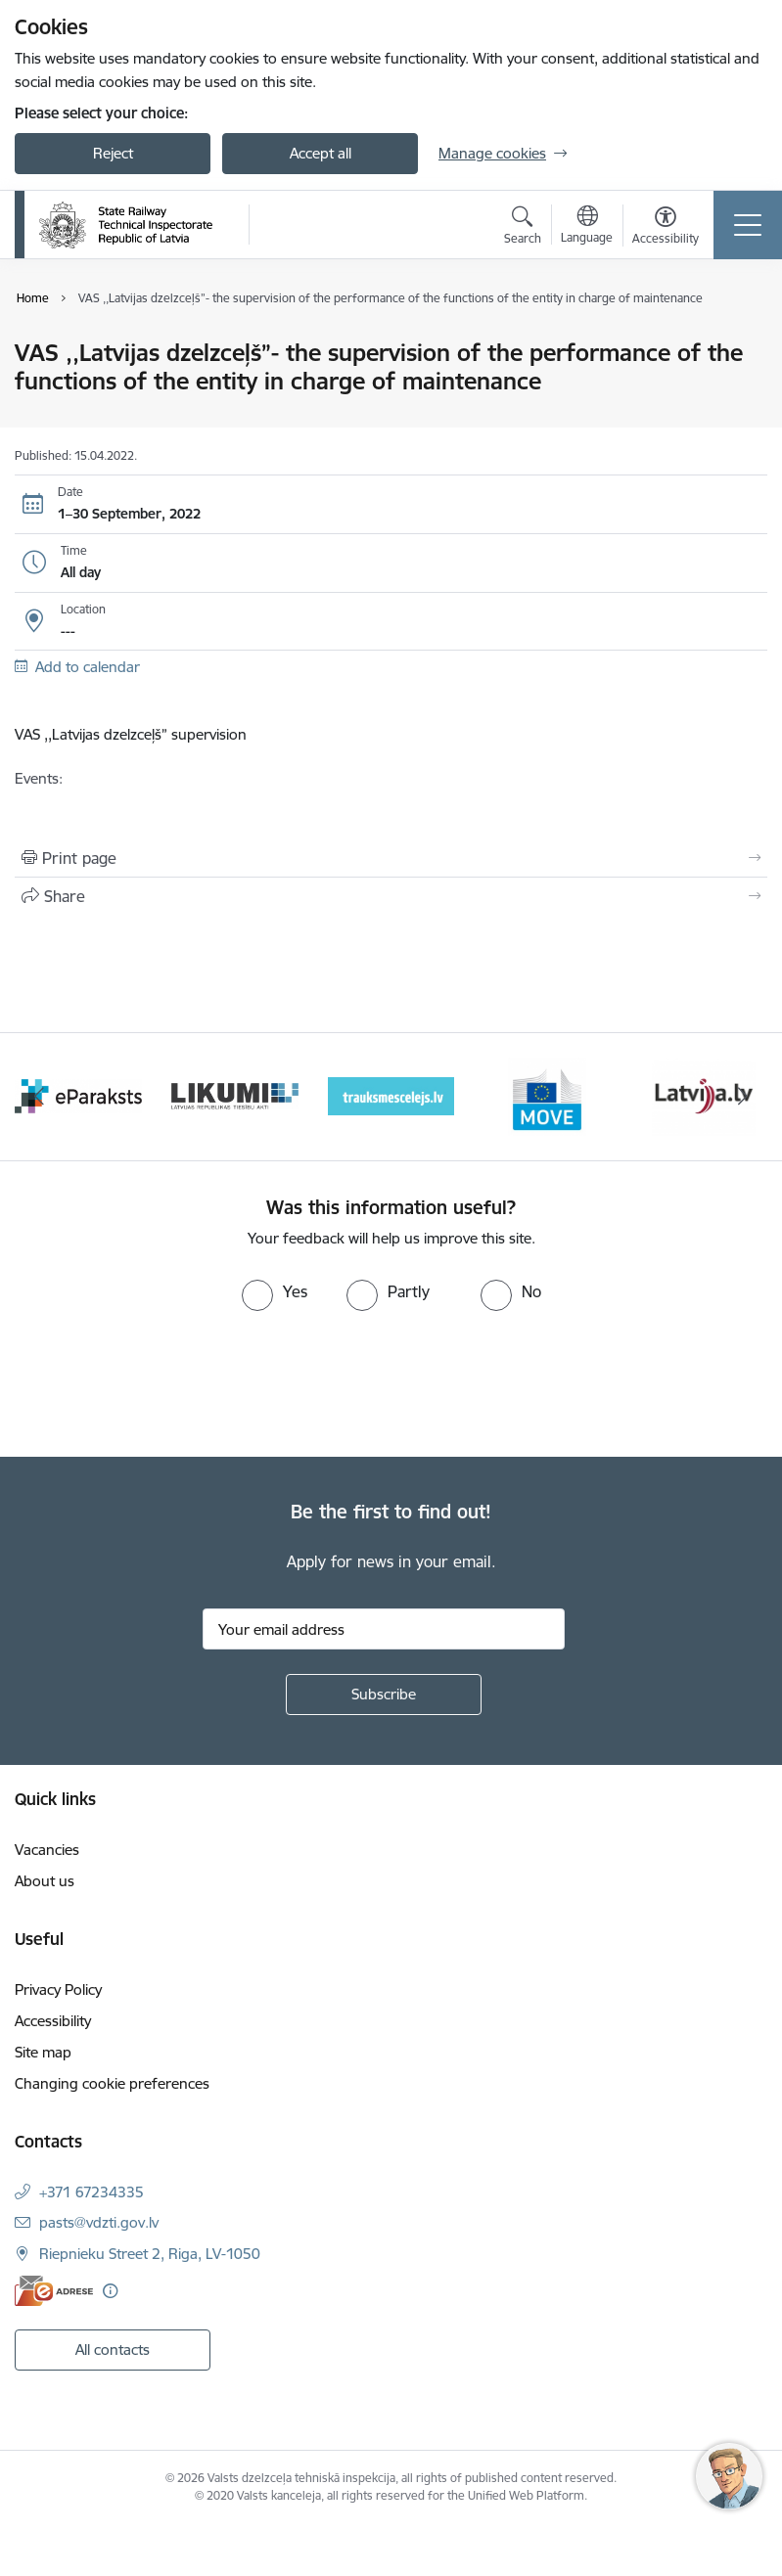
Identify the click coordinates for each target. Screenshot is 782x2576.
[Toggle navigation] (747, 225)
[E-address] (54, 2291)
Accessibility (53, 2020)
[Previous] (39, 1097)
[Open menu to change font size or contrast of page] (665, 227)
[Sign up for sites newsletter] (384, 1694)
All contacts (112, 2349)
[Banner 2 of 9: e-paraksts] (78, 1095)
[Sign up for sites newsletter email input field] (384, 1629)
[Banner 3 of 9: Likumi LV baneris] (235, 1095)
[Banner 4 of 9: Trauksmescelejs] (391, 1095)
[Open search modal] (522, 227)
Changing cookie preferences (112, 2083)
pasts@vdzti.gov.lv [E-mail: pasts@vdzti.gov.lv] (99, 2222)
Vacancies (47, 1849)
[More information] (110, 2290)
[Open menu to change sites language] (586, 226)
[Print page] (391, 858)
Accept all (320, 153)
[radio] (274, 1291)
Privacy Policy (58, 1989)
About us (44, 1881)
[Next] (743, 1097)
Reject (113, 153)
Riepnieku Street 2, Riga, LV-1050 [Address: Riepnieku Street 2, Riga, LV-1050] (149, 2253)
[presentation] (163, 1384)
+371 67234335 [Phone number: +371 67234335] (91, 2192)
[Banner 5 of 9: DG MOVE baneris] (547, 1095)
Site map (43, 2052)
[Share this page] (391, 896)
